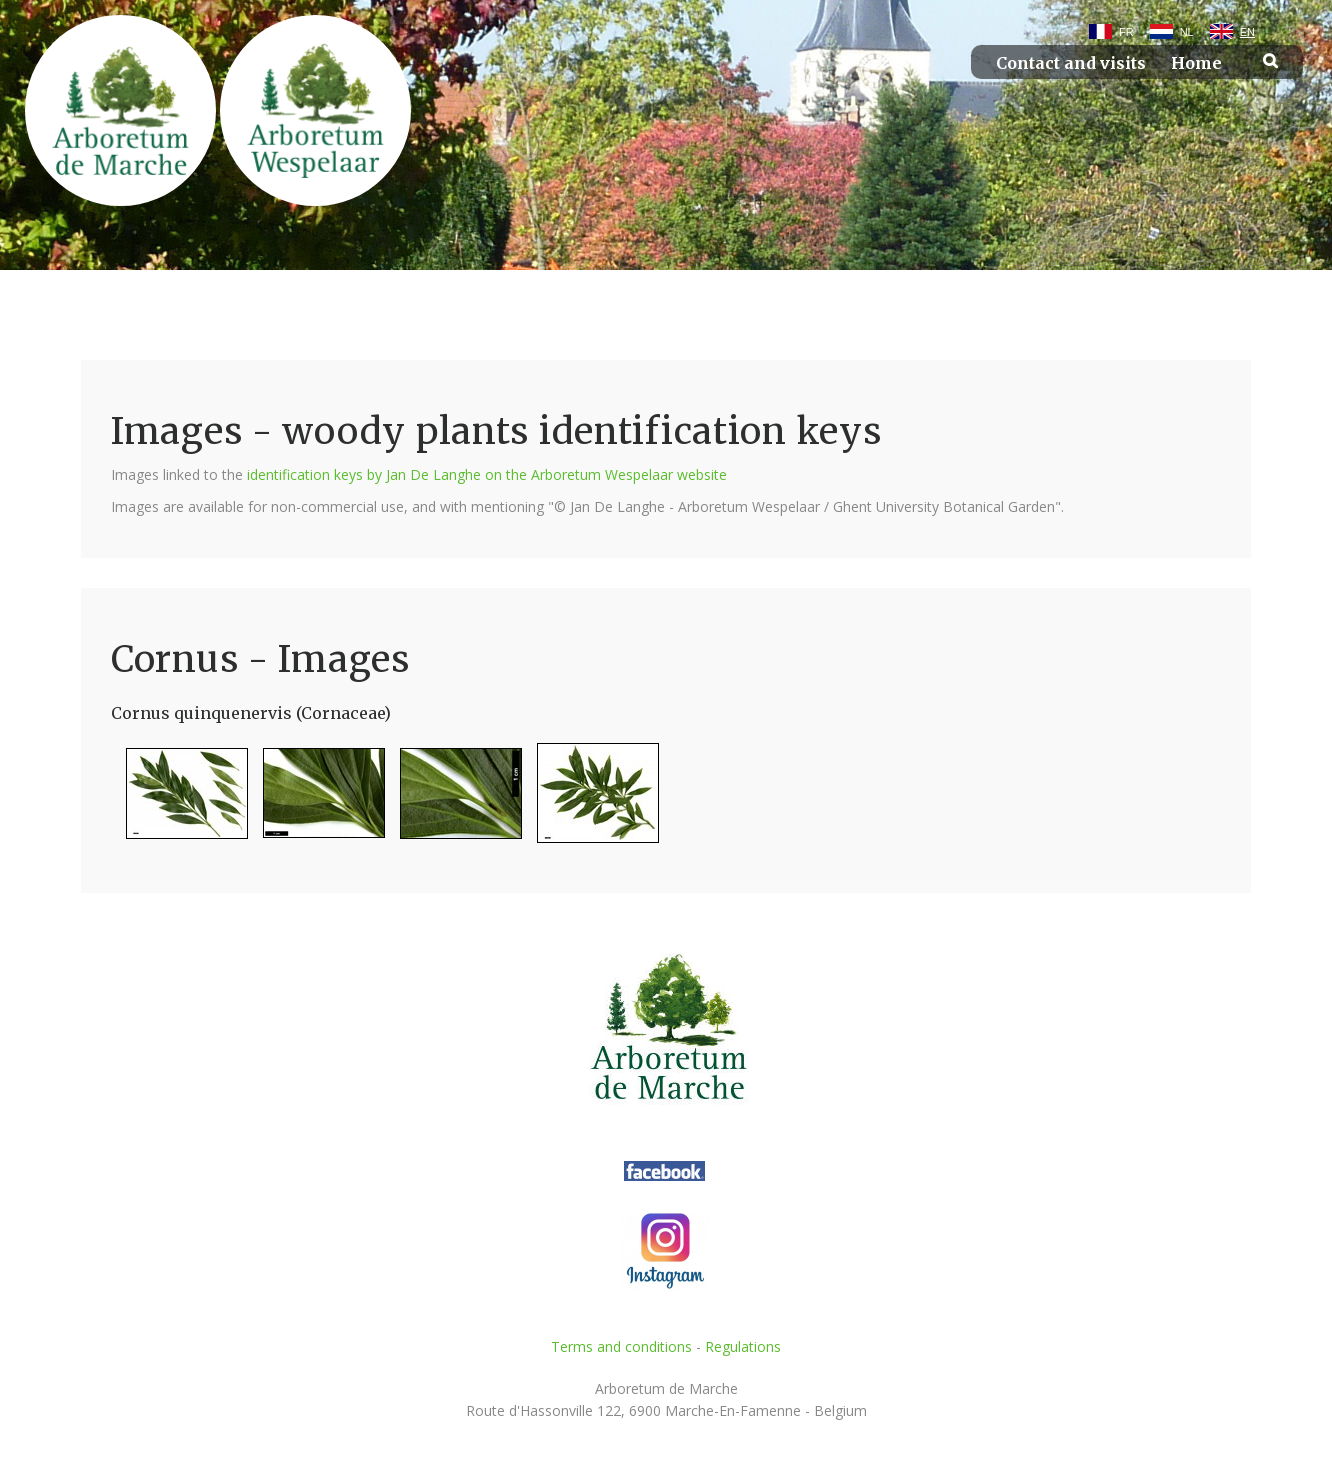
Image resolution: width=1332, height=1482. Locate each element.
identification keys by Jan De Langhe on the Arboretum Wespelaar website (487, 474)
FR (1126, 32)
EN (1247, 32)
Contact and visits (1071, 63)
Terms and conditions (621, 1346)
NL (1187, 32)
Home (1196, 63)
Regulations (743, 1346)
